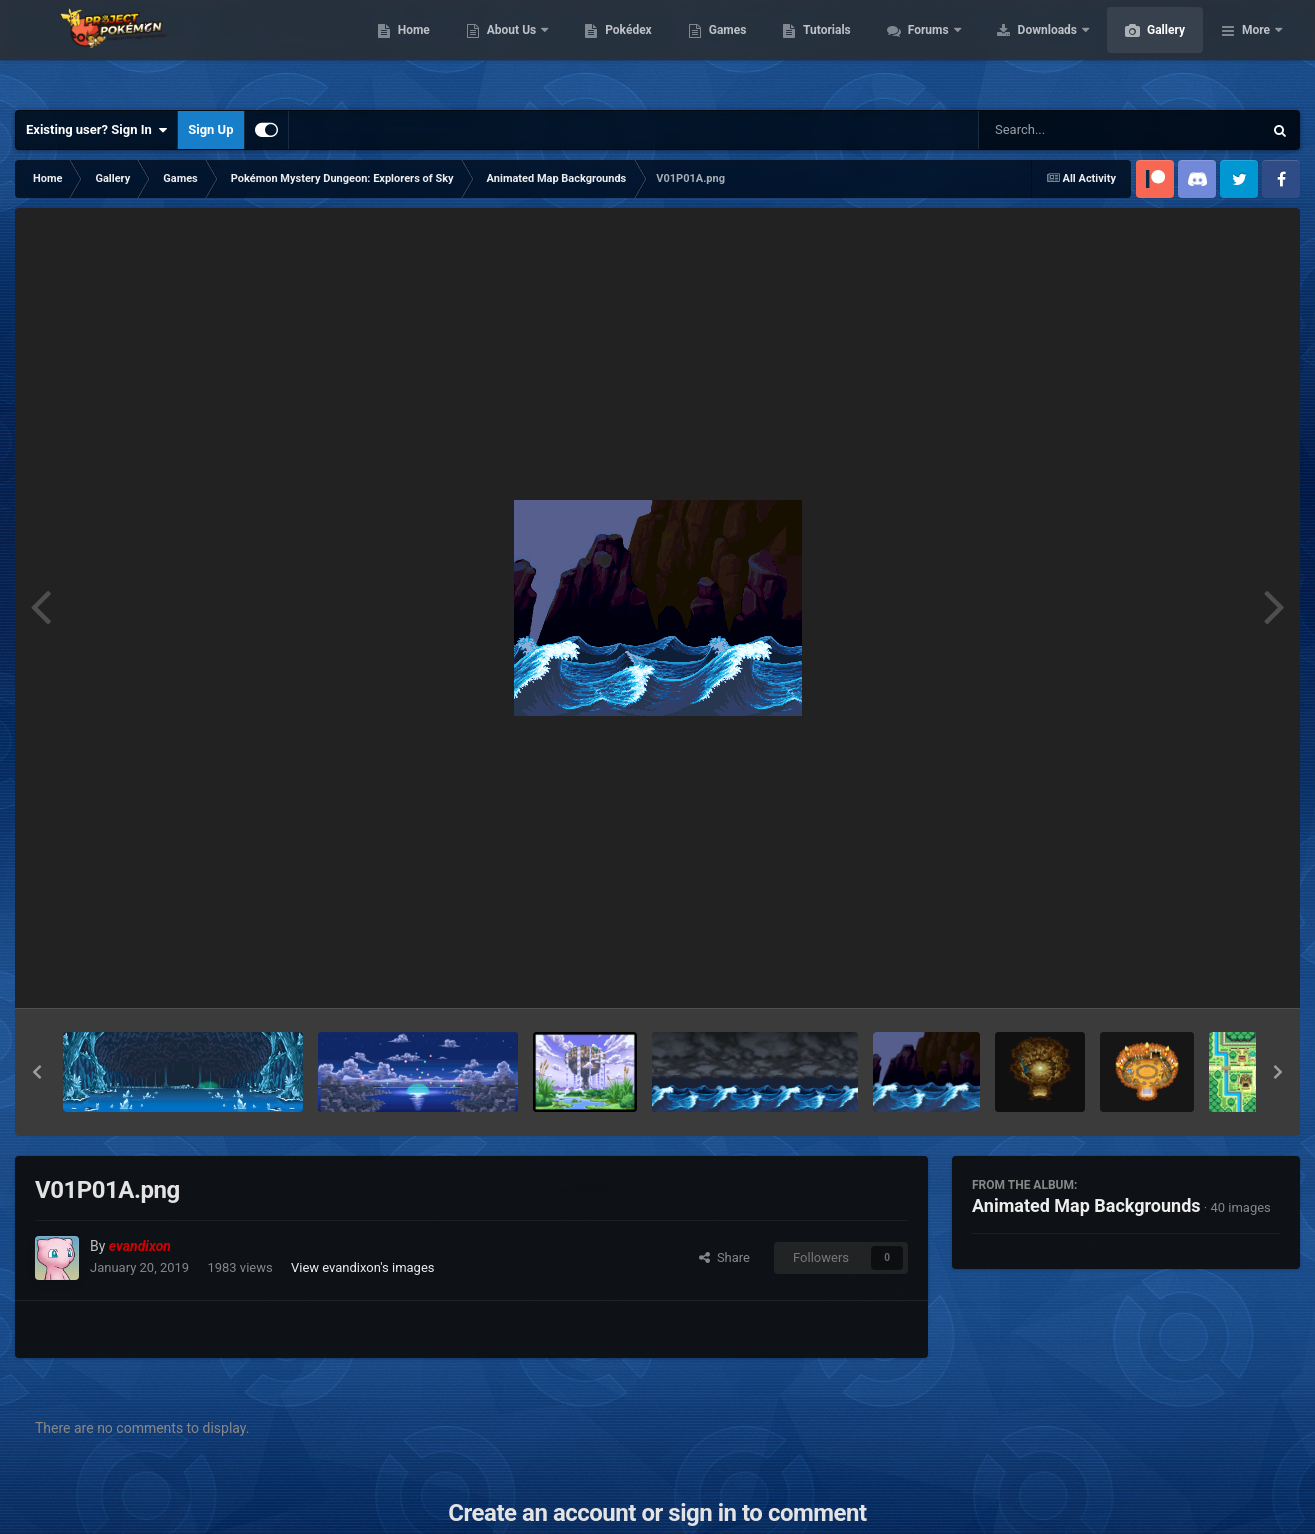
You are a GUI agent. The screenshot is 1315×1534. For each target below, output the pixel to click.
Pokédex (723, 50)
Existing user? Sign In (96, 130)
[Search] (1070, 130)
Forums (1024, 50)
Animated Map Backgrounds (1086, 1205)
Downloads (1143, 50)
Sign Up (210, 129)
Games (822, 50)
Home (508, 50)
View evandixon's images (363, 1267)
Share (724, 1257)
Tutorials (921, 50)
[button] (37, 1072)
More (1256, 50)
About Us (607, 50)
